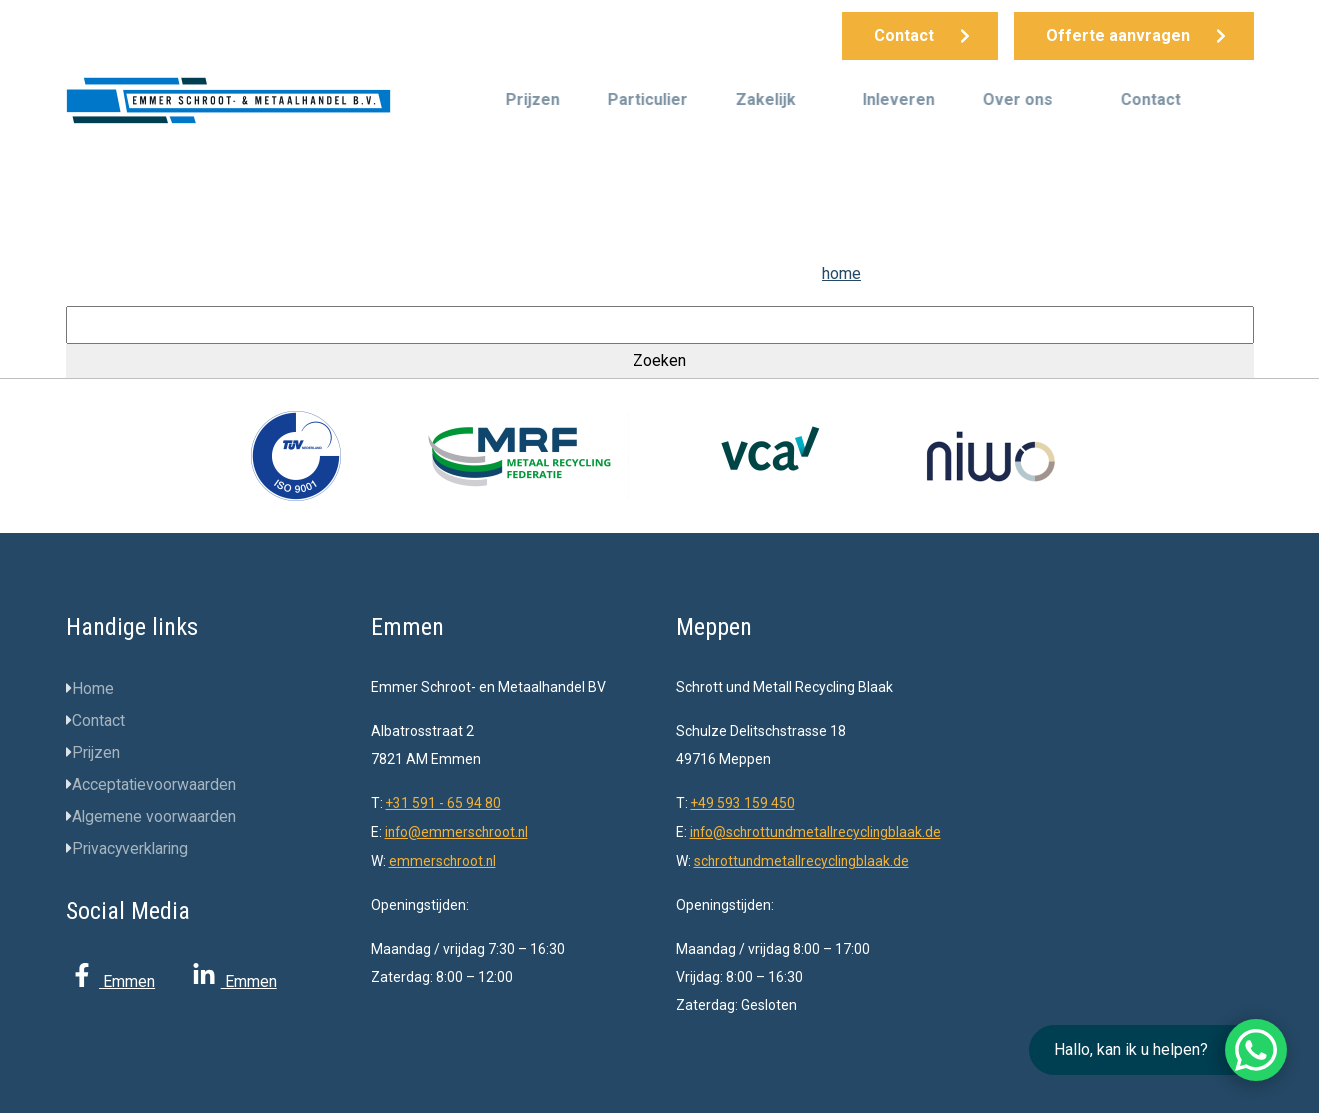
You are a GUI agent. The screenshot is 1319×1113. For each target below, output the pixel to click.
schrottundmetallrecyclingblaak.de (803, 859)
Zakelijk (766, 99)
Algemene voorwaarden (154, 816)
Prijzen (533, 99)
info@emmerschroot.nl (458, 831)
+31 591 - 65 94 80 (444, 803)
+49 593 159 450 (743, 803)
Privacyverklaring (132, 848)
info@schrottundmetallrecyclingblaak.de (818, 831)
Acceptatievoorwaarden (154, 784)
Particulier (648, 99)
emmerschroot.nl (443, 859)
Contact (1151, 99)
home (841, 273)
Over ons (1018, 99)
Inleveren (899, 99)
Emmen (111, 981)
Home (93, 688)
